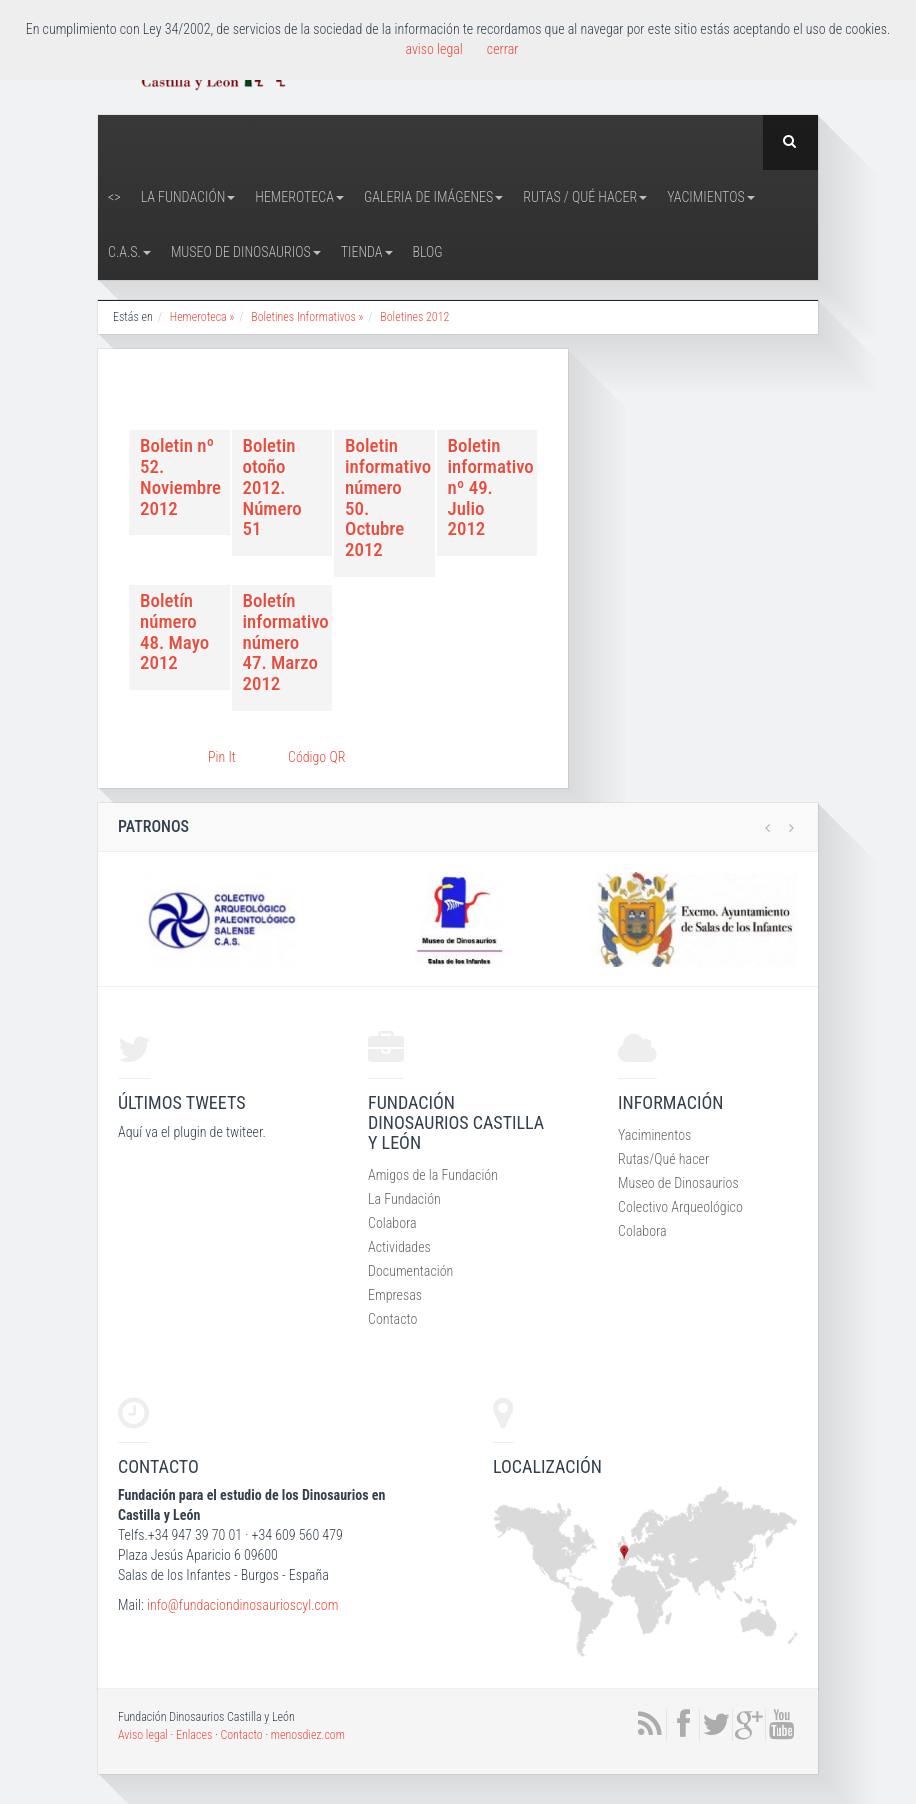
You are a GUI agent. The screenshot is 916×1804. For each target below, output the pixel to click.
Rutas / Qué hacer (585, 197)
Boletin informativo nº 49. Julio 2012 (491, 487)
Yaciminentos (654, 1135)
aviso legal (433, 49)
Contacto (392, 1319)
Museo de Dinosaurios (246, 252)
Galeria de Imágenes (433, 197)
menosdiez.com (308, 1735)
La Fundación (188, 197)
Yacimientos (711, 197)
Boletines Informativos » (307, 317)
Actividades (399, 1247)
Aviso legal (143, 1735)
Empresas (395, 1295)
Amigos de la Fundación (433, 1175)
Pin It (222, 757)
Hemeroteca (299, 197)
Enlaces (194, 1735)
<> (114, 197)
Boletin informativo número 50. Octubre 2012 (388, 497)
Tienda (367, 252)
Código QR (316, 757)
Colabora (392, 1223)
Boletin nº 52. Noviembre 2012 (180, 476)
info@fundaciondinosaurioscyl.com (242, 1605)
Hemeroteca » (202, 317)
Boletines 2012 (414, 317)
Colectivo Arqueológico (680, 1207)
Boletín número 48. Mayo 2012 (174, 631)
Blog (428, 252)
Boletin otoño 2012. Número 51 (272, 487)
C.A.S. (129, 252)
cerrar (503, 49)
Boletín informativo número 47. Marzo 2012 (286, 642)
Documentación (410, 1271)
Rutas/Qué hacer (663, 1159)
